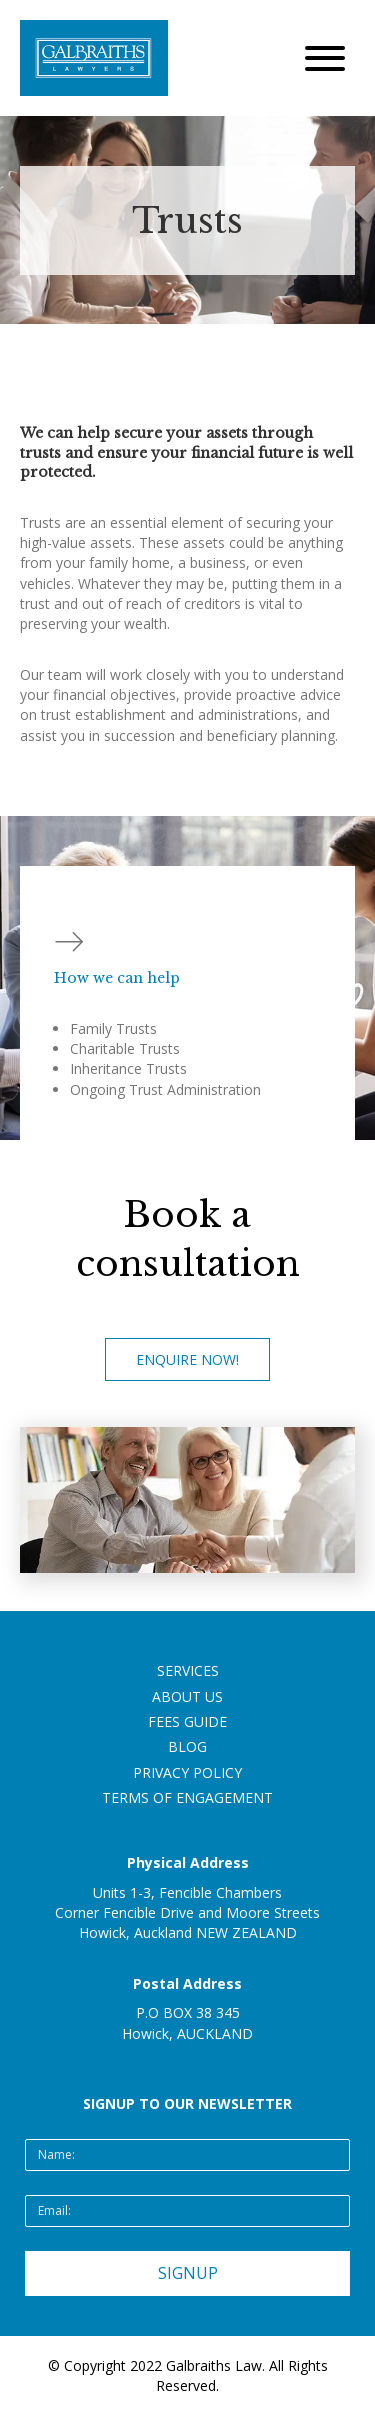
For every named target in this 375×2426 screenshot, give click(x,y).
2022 (146, 2365)
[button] (325, 58)
